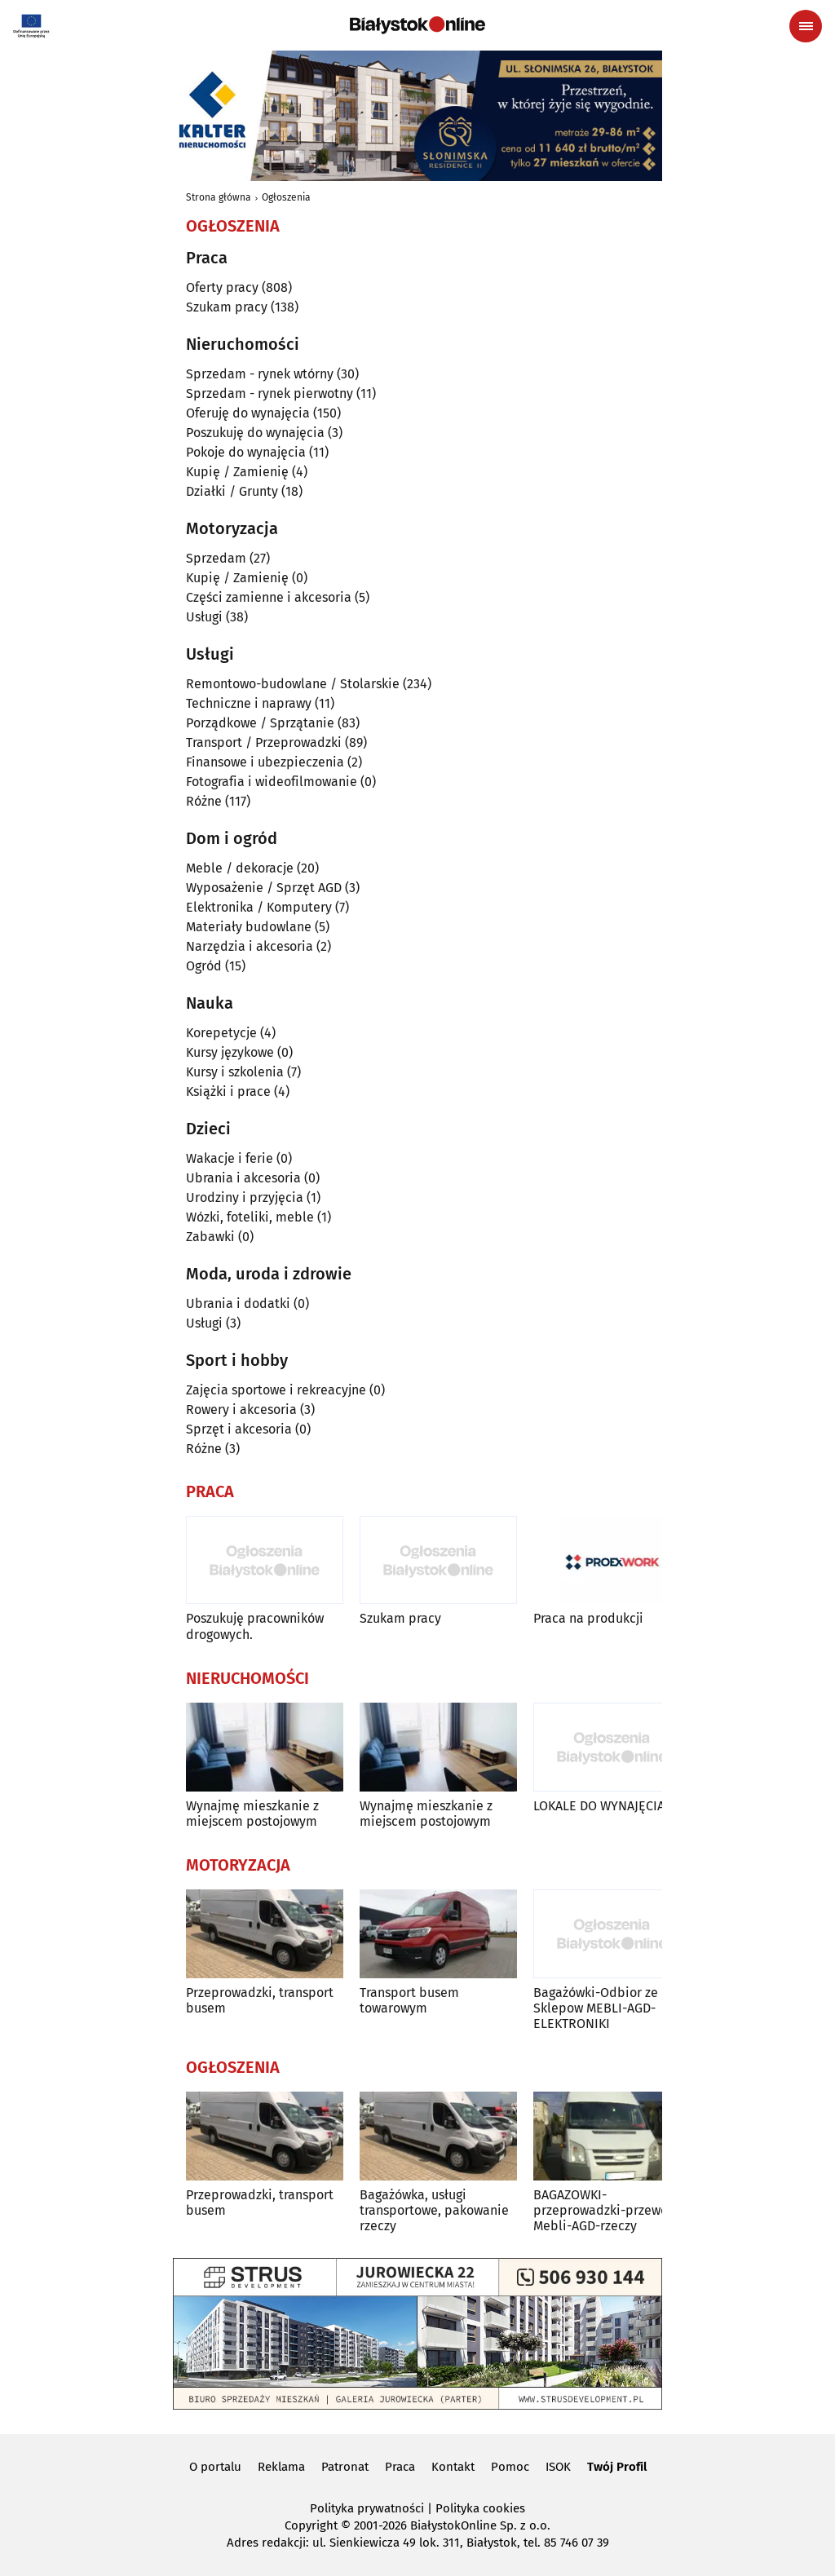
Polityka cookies (480, 2508)
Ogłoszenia (286, 197)
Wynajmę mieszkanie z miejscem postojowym (252, 1813)
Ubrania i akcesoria (243, 1178)
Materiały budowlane (248, 927)
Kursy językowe (230, 1052)
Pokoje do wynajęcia (246, 452)
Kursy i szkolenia (235, 1072)
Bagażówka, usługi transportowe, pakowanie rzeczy (434, 2210)
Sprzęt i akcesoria (239, 1429)
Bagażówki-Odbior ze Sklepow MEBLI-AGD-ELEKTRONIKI (595, 2008)
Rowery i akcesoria (241, 1409)
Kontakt (453, 2466)
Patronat (345, 2466)
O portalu (215, 2466)
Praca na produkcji (588, 1618)
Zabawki (210, 1236)
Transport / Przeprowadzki (264, 742)
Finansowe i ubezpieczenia (265, 762)
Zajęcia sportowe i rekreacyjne (276, 1390)
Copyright (311, 2525)
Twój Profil (617, 2466)
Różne (204, 801)
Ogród (204, 966)
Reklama (281, 2466)
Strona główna (218, 197)
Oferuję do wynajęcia (248, 413)
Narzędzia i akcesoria (249, 946)
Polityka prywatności (367, 2508)
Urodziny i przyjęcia (244, 1197)
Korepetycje (221, 1033)
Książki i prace (228, 1091)
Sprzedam (216, 558)
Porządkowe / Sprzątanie (260, 723)
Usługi (204, 617)
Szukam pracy (226, 307)
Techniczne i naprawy (248, 703)
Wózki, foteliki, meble (250, 1217)
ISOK (558, 2466)
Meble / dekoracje (240, 868)
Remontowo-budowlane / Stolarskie (293, 683)
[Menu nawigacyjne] (805, 26)
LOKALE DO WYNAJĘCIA (599, 1806)
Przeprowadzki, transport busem (260, 2000)
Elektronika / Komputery (259, 907)
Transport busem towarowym (409, 2000)
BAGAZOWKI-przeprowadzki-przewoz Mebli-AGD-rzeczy (603, 2210)
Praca (400, 2466)
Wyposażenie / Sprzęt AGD (264, 887)
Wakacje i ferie (229, 1158)
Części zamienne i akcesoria (268, 597)
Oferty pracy (222, 287)
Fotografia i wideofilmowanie (271, 781)
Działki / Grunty (232, 491)
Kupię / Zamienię (237, 471)
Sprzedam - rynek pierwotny (269, 393)
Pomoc (510, 2466)
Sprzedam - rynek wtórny (260, 374)
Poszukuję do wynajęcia (255, 432)
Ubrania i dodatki (238, 1303)
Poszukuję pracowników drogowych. (255, 1626)
